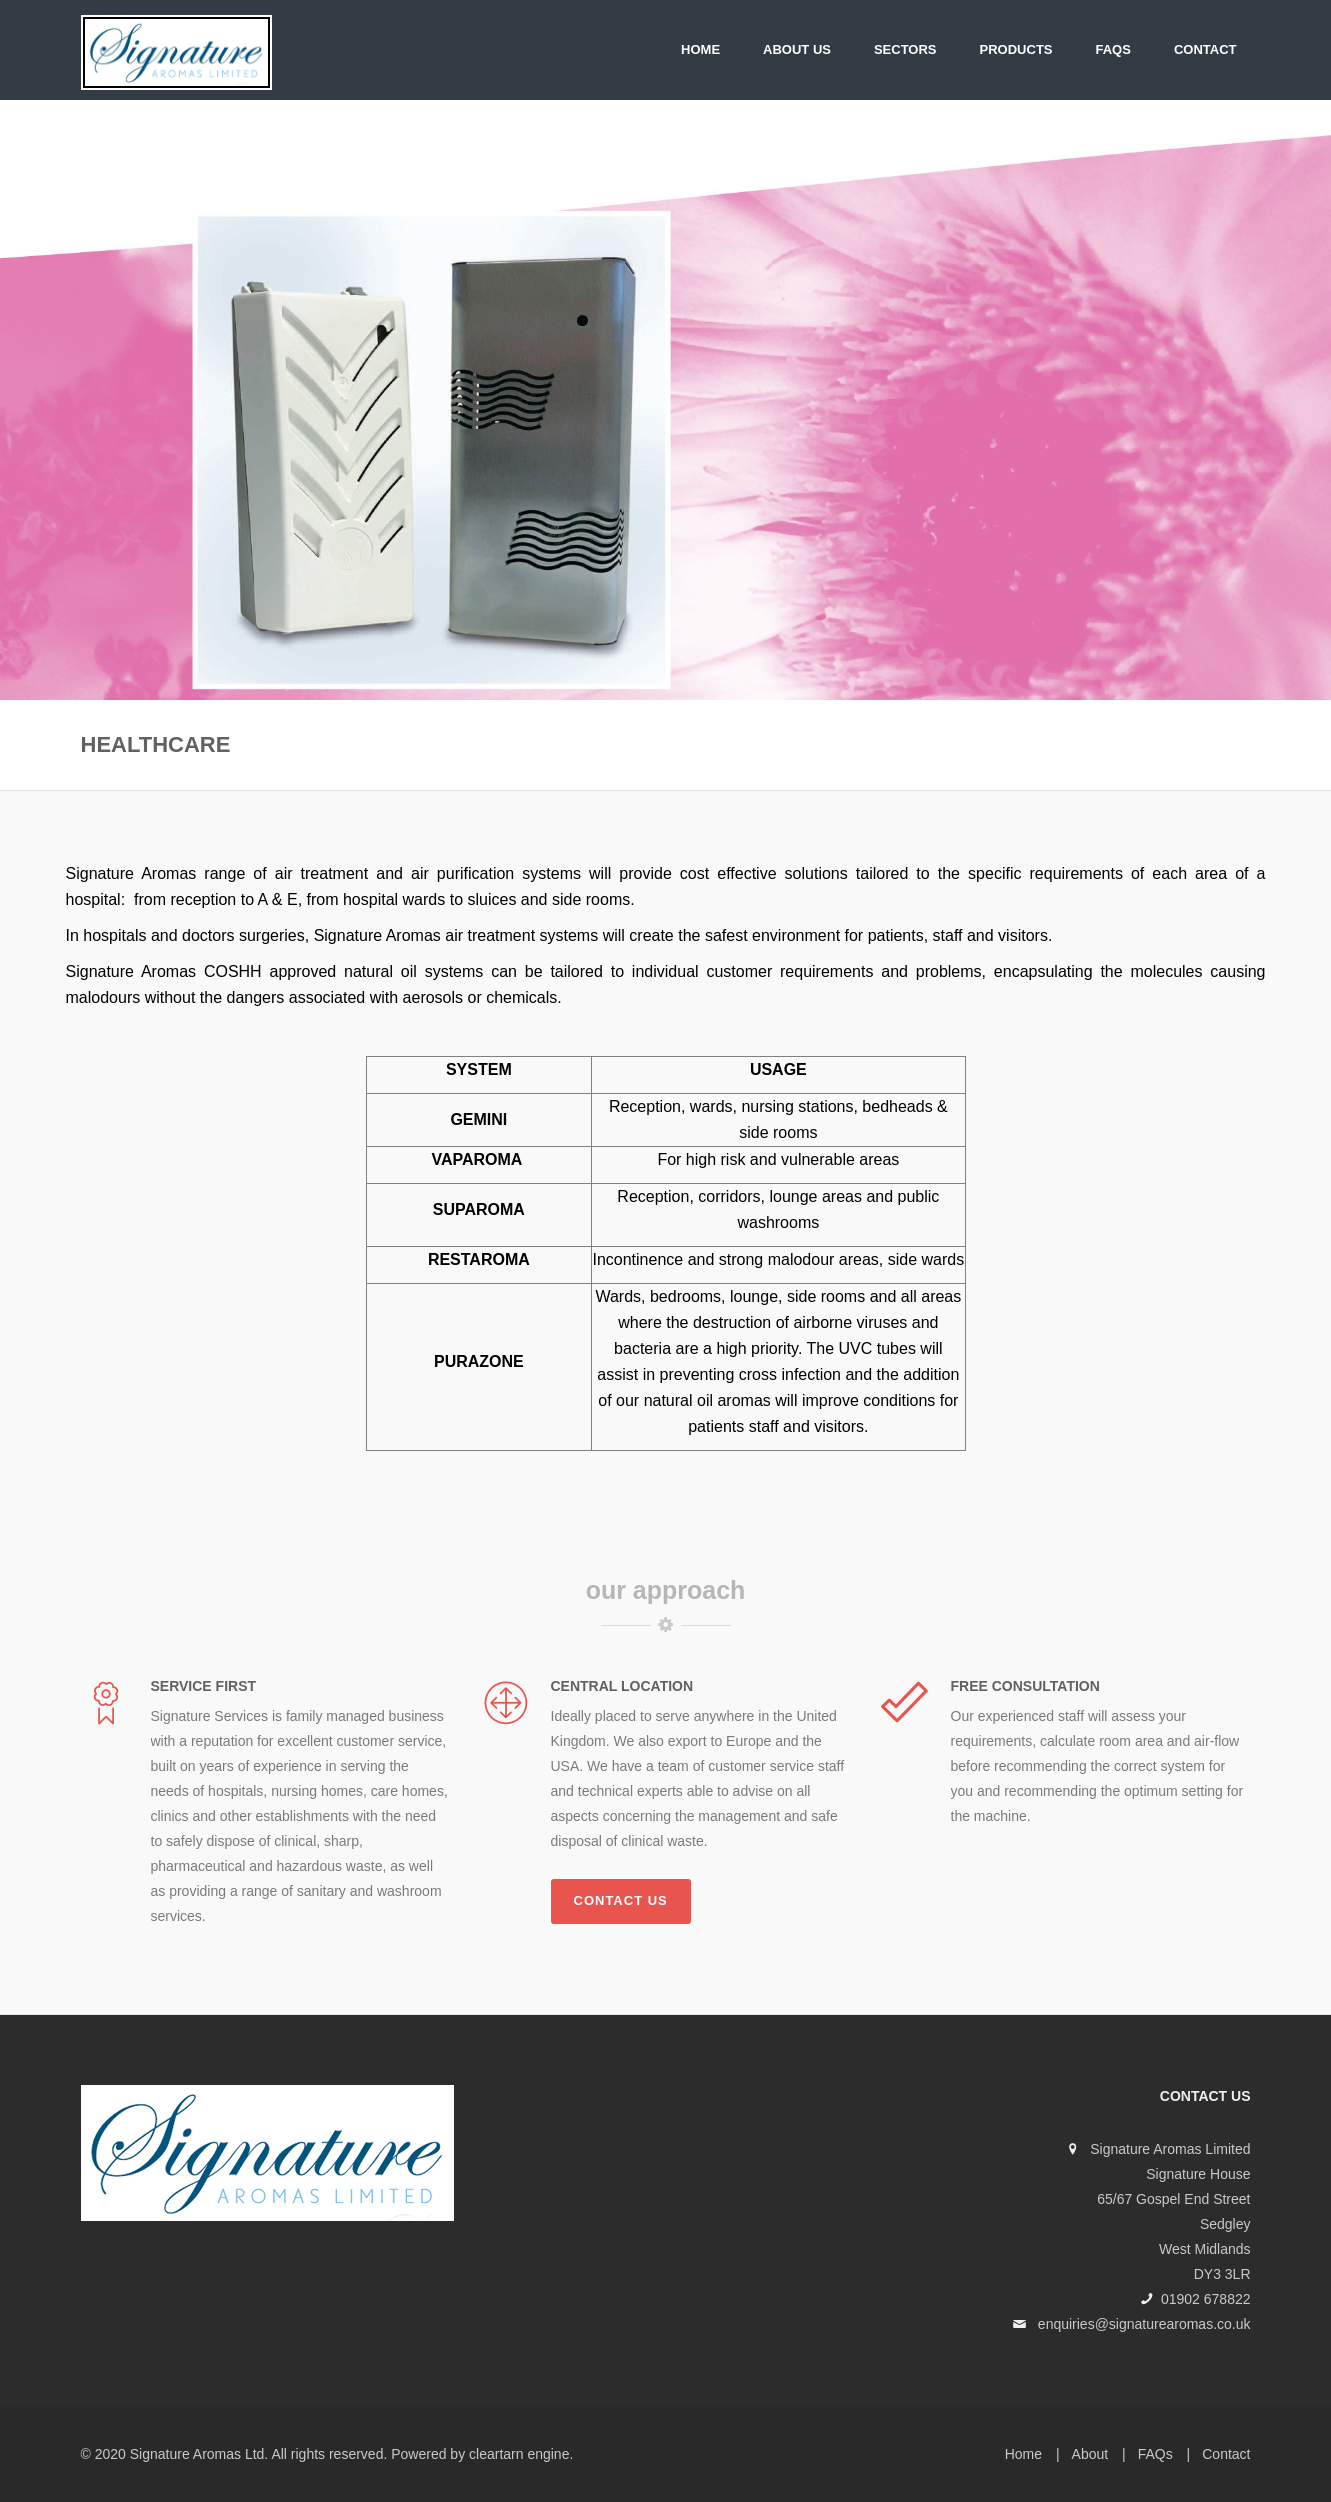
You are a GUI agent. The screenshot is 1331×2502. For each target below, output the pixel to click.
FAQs (1113, 49)
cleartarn (496, 2454)
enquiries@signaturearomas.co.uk (1144, 2324)
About (1090, 2454)
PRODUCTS (1016, 49)
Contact (1205, 49)
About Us (797, 49)
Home (700, 49)
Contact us (621, 1900)
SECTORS (905, 49)
